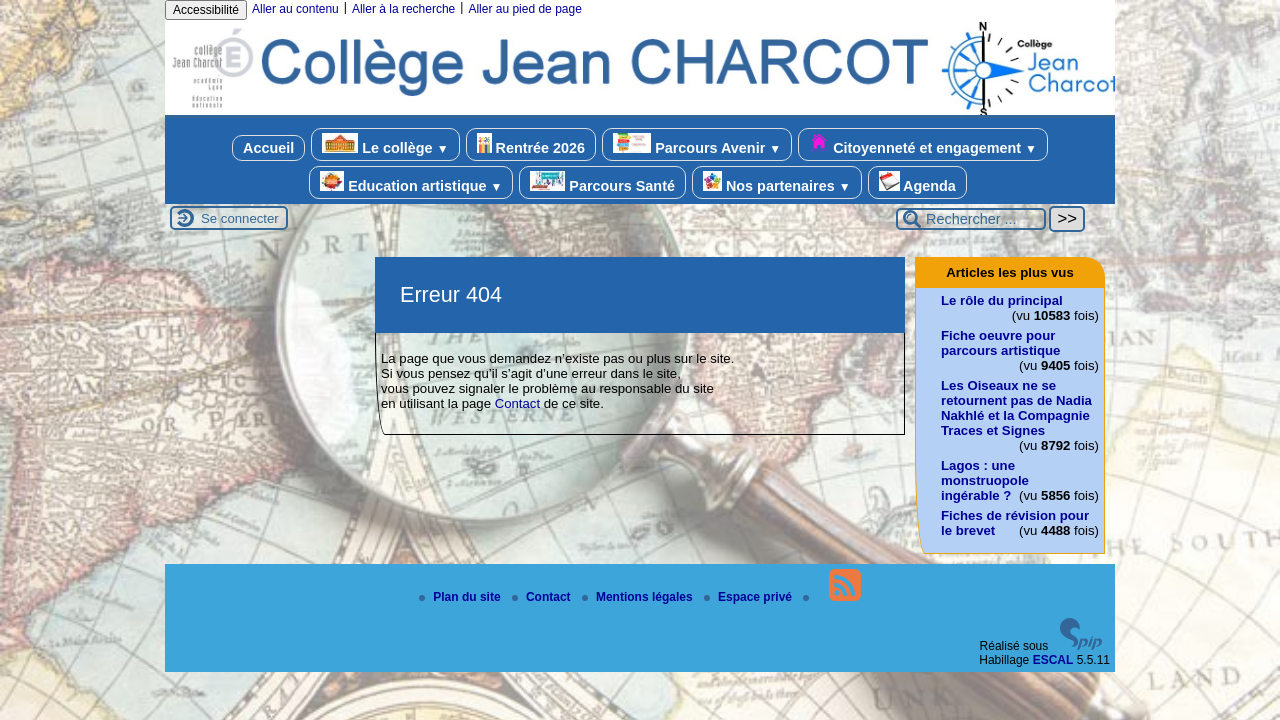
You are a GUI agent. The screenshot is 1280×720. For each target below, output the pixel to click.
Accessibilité (206, 10)
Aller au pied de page (524, 9)
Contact (517, 403)
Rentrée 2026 (531, 144)
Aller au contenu (295, 9)
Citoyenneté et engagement (923, 144)
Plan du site (461, 597)
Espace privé (749, 597)
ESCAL (1053, 660)
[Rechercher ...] (971, 219)
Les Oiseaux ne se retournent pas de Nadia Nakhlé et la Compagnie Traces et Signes (1016, 408)
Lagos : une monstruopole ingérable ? (985, 480)
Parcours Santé (602, 182)
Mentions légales (639, 597)
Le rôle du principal (1002, 300)
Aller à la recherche (403, 9)
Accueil (268, 148)
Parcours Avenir (697, 144)
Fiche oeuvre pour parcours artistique (1000, 343)
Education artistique (411, 182)
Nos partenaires (777, 182)
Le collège (385, 144)
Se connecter (240, 218)
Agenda (917, 182)
